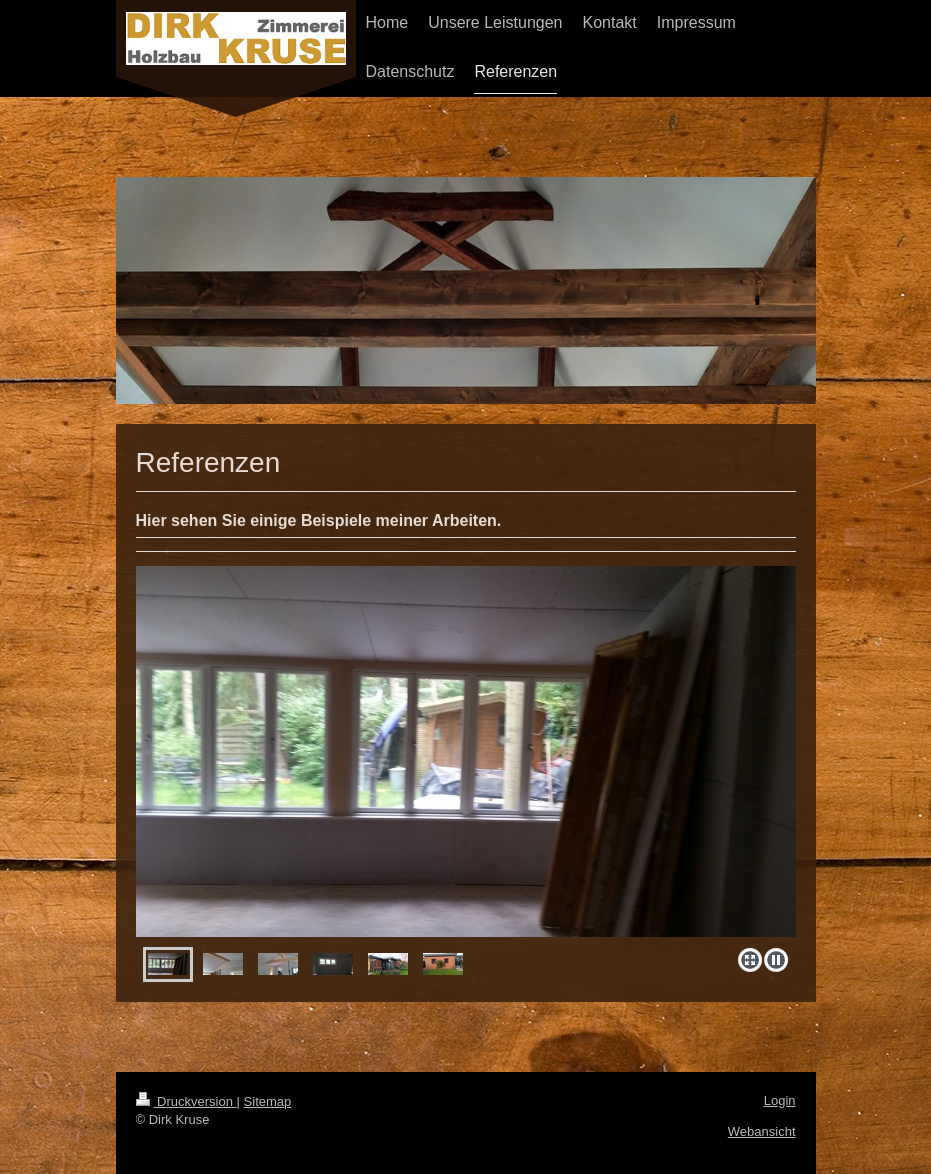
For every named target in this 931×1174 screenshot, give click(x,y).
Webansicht (762, 1131)
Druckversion (186, 1101)
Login (780, 1100)
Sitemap (268, 1101)
